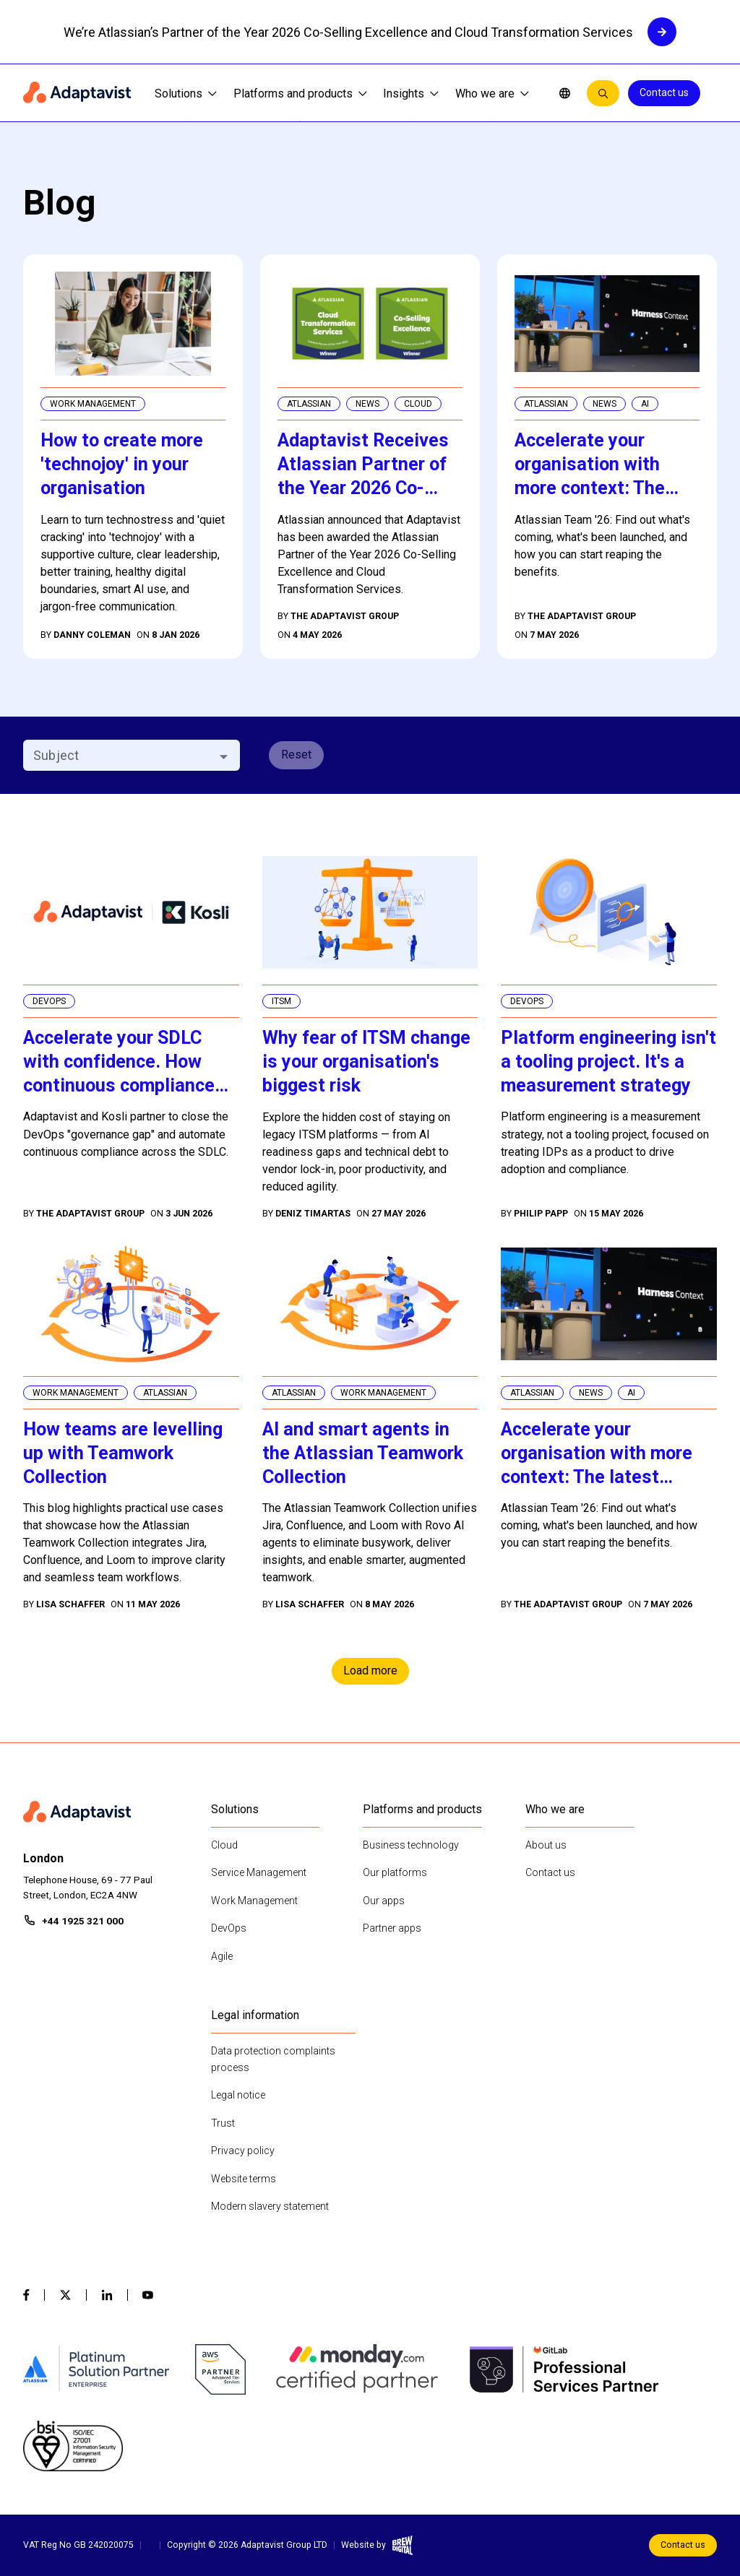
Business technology (411, 1845)
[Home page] (77, 93)
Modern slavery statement (270, 2206)
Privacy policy (243, 2150)
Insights (411, 93)
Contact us (664, 92)
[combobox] (119, 755)
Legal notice (238, 2095)
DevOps (228, 1928)
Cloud (224, 1845)
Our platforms (395, 1872)
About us (546, 1845)
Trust (223, 2123)
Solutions (186, 93)
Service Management (258, 1872)
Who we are (492, 93)
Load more (370, 1670)
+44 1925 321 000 (83, 1921)
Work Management (254, 1900)
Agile (222, 1956)
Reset (296, 754)
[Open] (223, 756)
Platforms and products (300, 93)
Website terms (243, 2178)
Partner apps (392, 1928)
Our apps (384, 1900)
